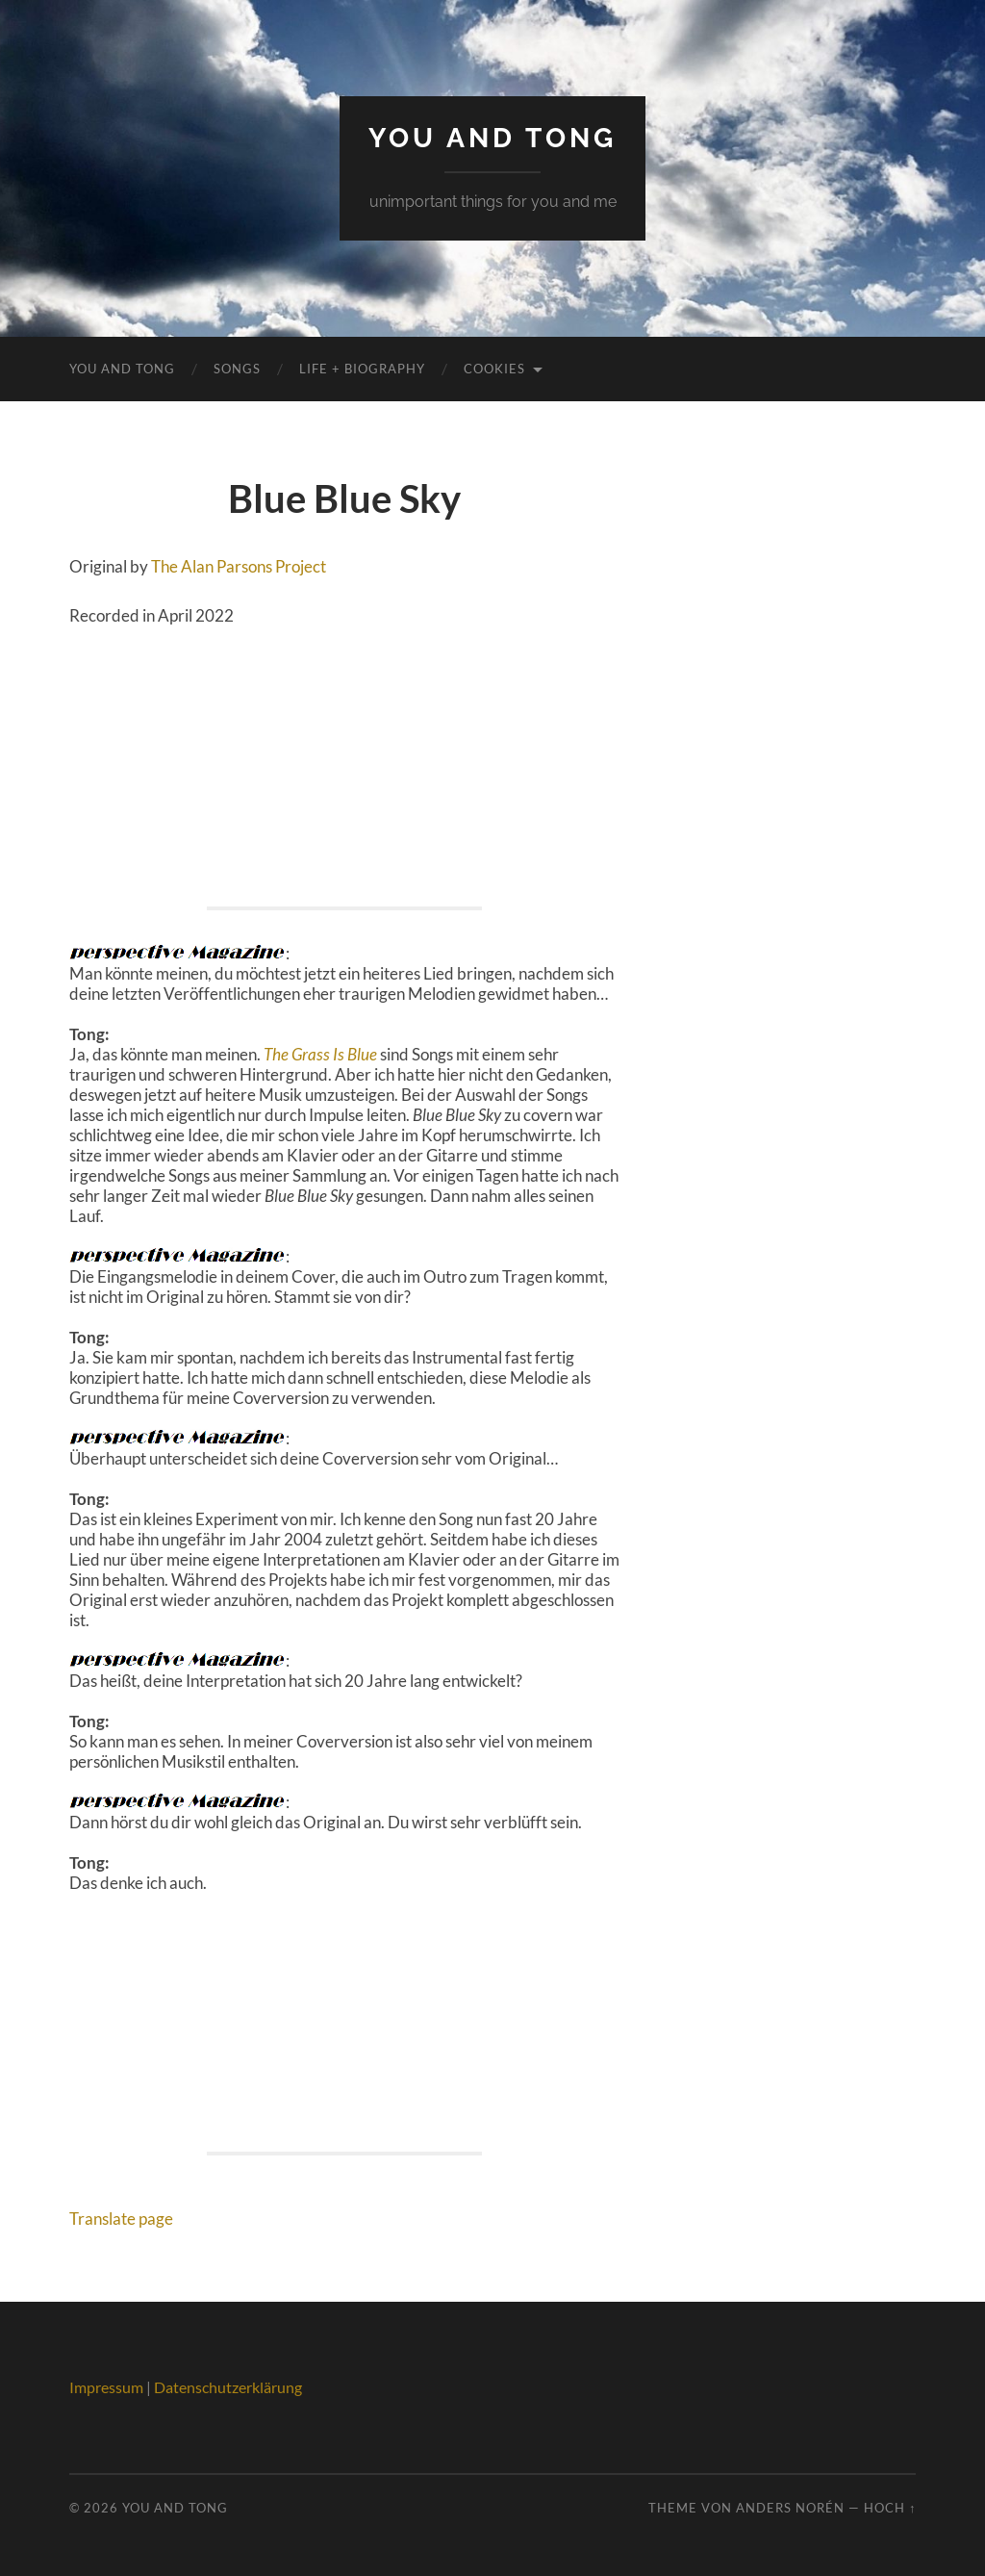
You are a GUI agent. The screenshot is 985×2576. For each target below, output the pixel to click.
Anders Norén (790, 2507)
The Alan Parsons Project (238, 566)
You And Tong (492, 138)
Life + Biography (362, 368)
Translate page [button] (121, 2218)
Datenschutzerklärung (228, 2387)
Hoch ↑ (890, 2507)
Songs (237, 368)
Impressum (106, 2387)
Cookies (494, 368)
